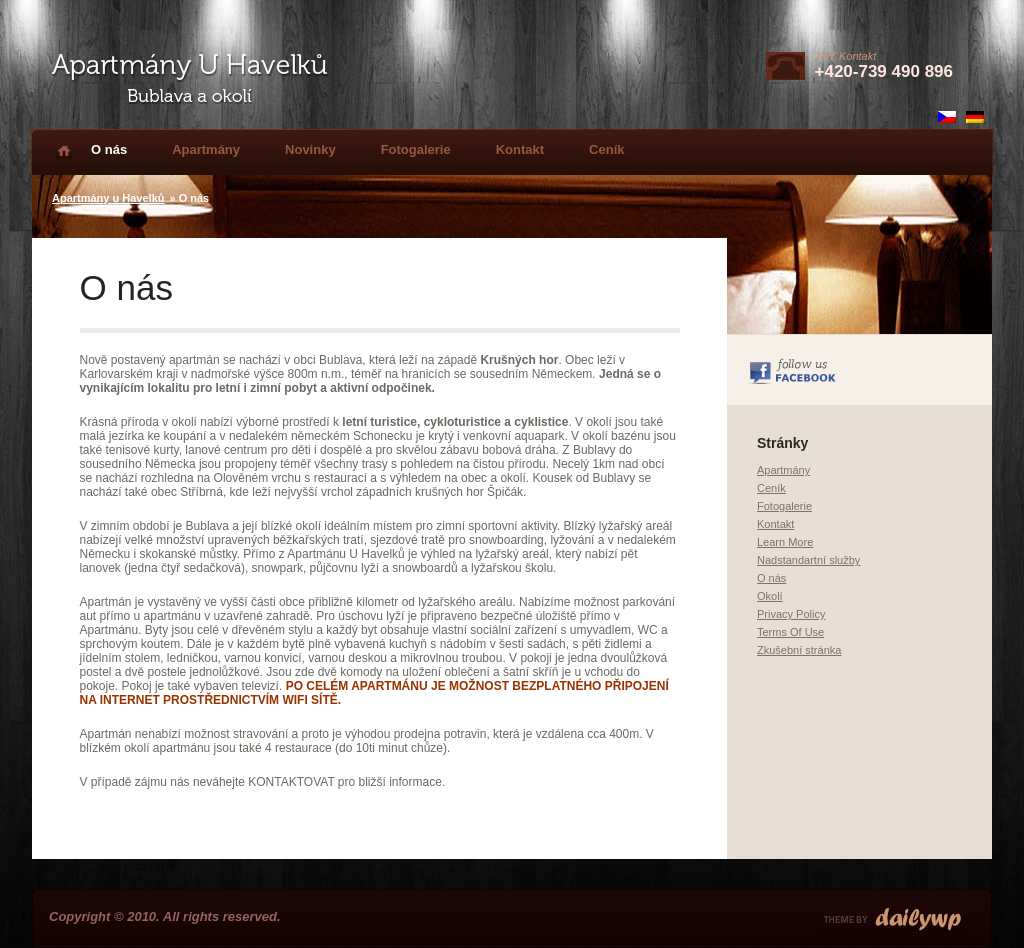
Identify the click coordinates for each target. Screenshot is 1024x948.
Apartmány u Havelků (108, 198)
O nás (109, 149)
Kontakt (520, 149)
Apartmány (206, 149)
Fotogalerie (416, 149)
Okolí (770, 596)
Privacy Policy (791, 614)
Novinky (310, 149)
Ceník (606, 149)
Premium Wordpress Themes (892, 919)
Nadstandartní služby (808, 560)
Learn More (785, 542)
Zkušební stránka (799, 650)
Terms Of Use (790, 632)
